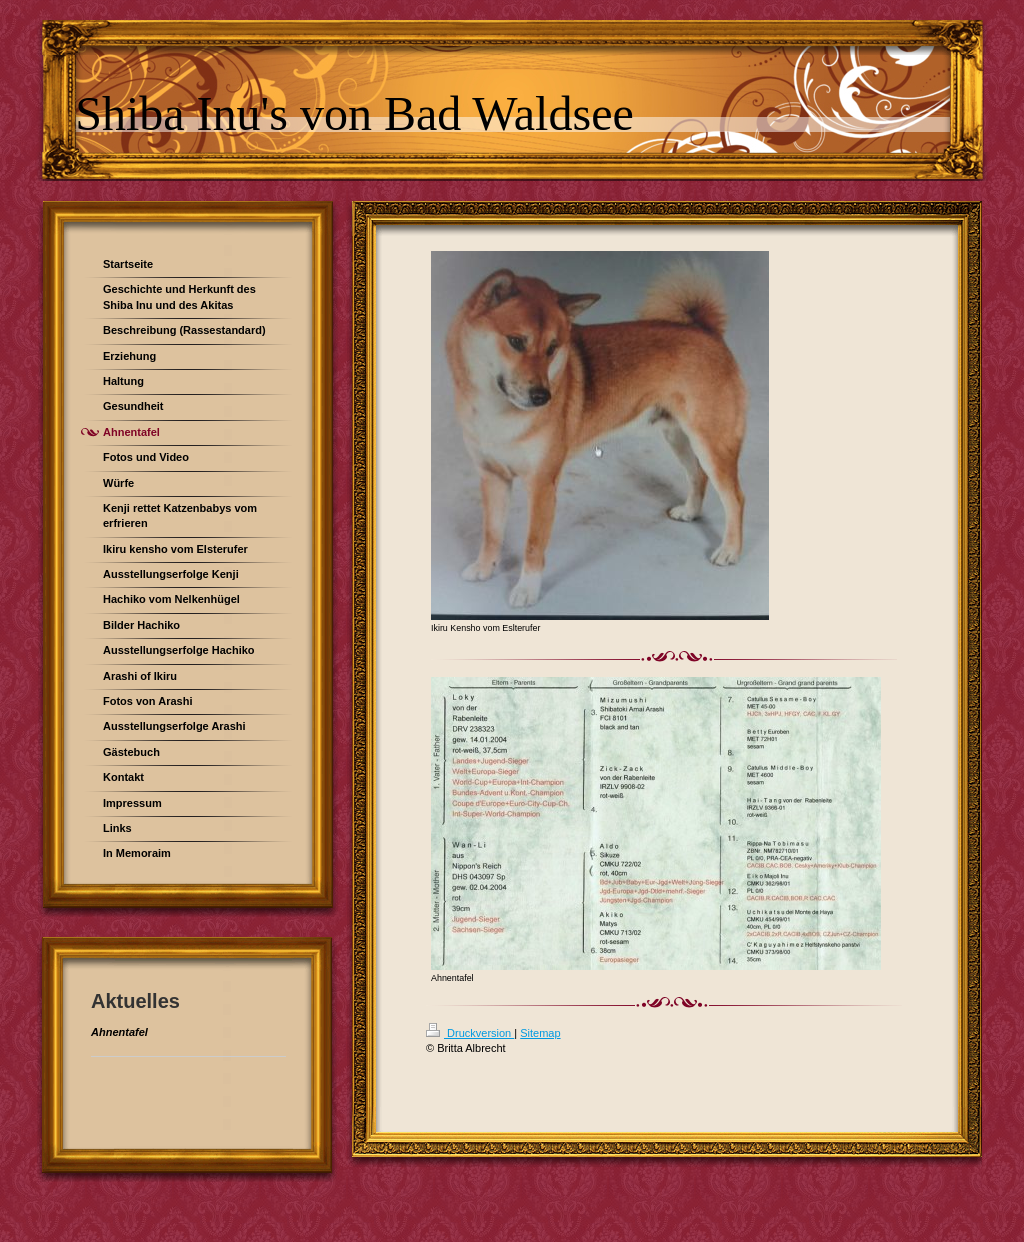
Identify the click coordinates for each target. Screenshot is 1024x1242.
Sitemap (540, 1033)
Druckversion (470, 1033)
